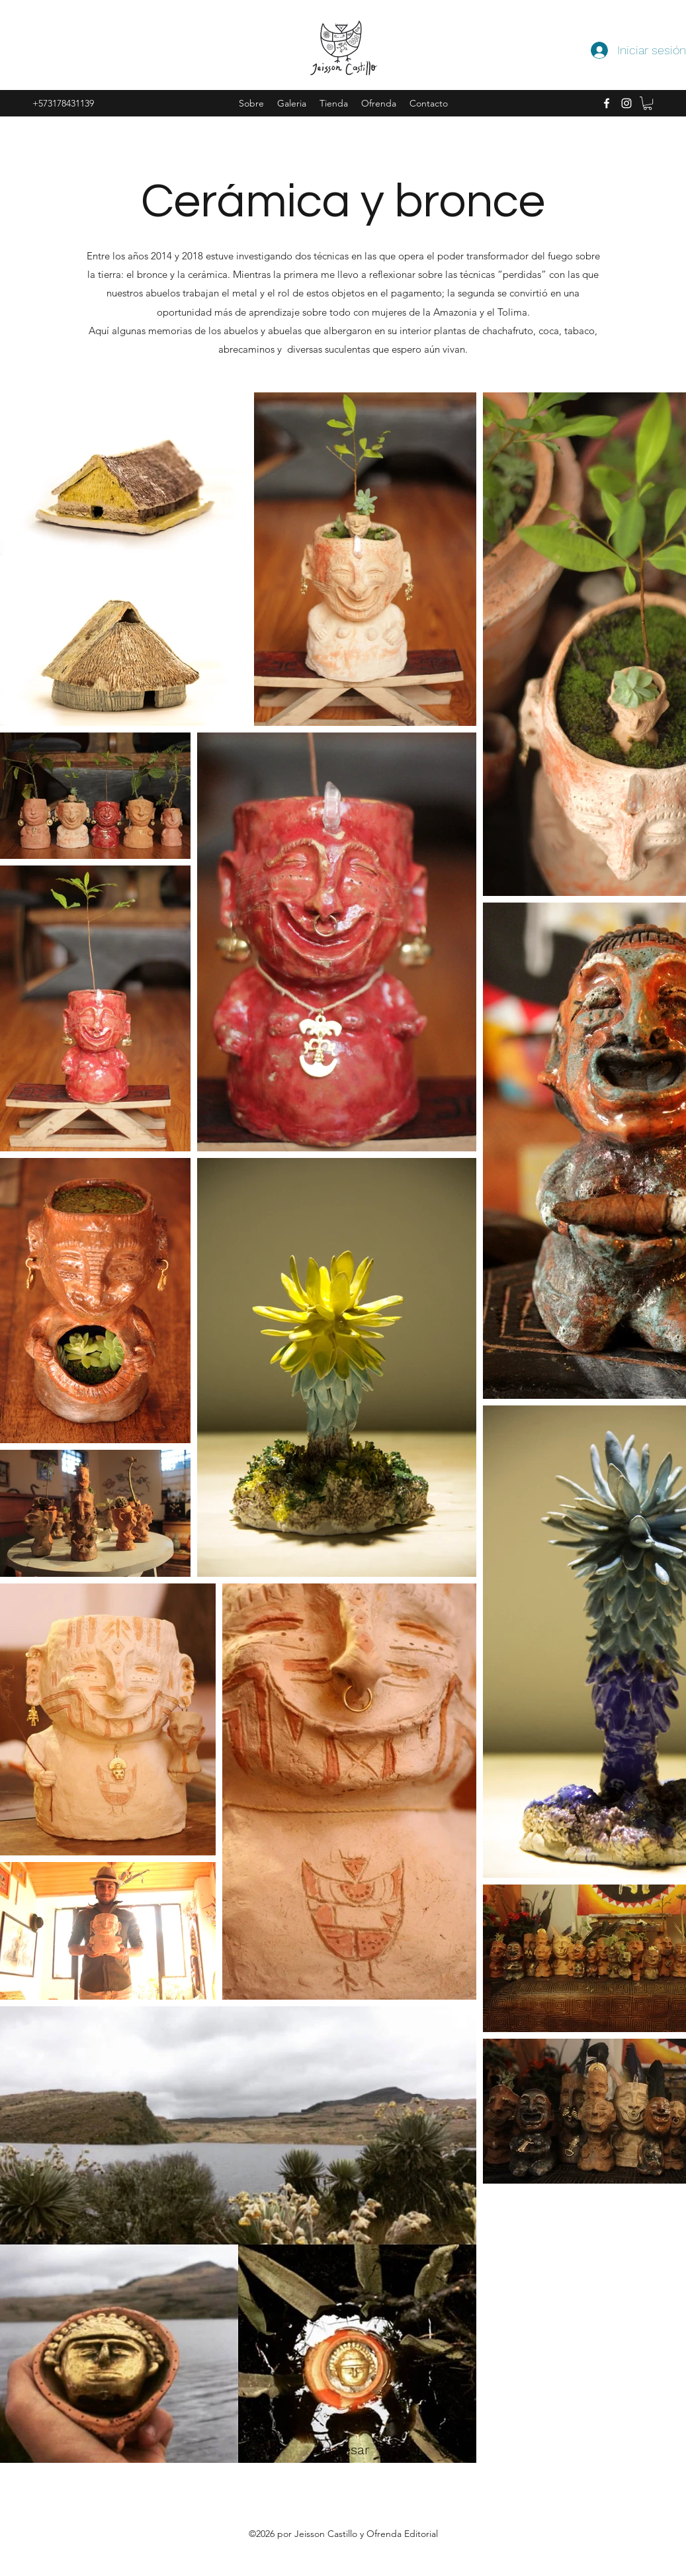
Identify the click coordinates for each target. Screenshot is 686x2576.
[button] (648, 103)
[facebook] (606, 103)
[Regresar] (343, 2449)
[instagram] (626, 103)
